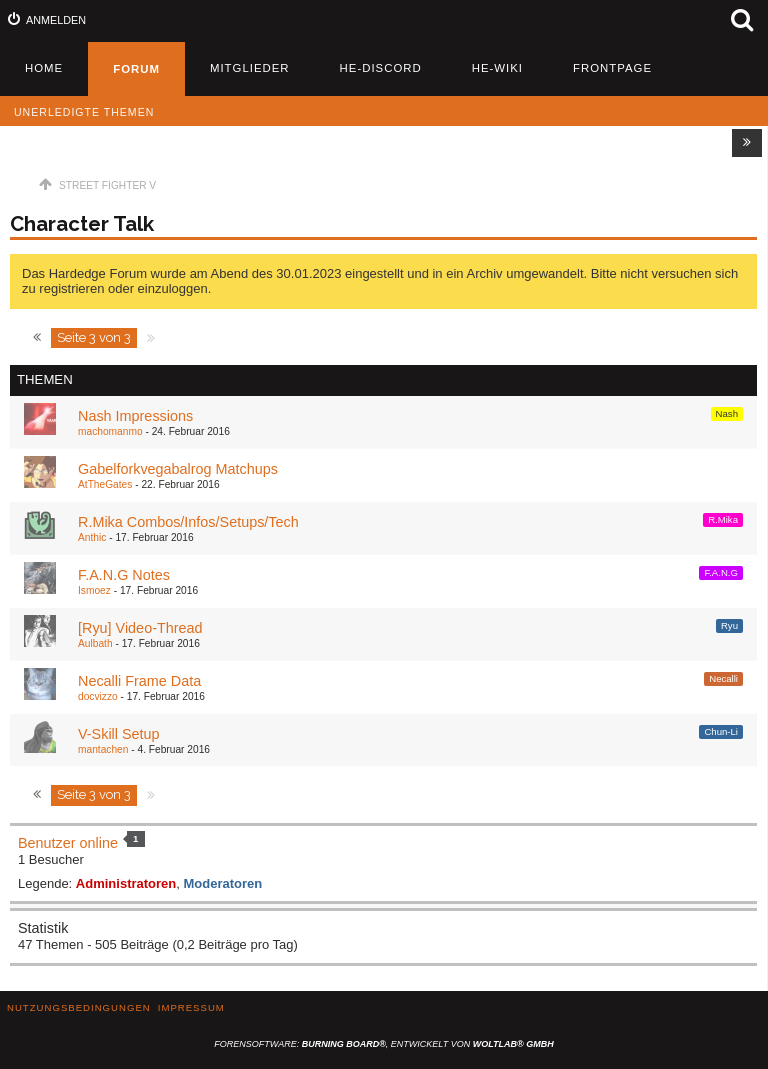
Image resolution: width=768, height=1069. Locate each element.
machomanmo (110, 431)
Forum (136, 69)
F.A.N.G (721, 572)
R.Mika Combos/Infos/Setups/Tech (188, 522)
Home (44, 68)
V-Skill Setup (119, 734)
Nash (727, 413)
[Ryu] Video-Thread (140, 628)
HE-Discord (381, 68)
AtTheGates (105, 484)
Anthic (92, 537)
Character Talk (82, 224)
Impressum (191, 1007)
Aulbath (95, 643)
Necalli (723, 678)
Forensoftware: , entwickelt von (383, 1044)
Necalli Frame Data (139, 681)
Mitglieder (250, 68)
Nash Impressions (135, 416)
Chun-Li (721, 731)
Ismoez (94, 590)
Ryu (729, 625)
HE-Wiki (497, 68)
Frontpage (612, 68)
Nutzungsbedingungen (79, 1007)
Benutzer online (68, 843)
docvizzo (98, 696)
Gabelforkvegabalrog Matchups (178, 469)
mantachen (103, 749)
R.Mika (723, 519)
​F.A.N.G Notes (124, 575)
